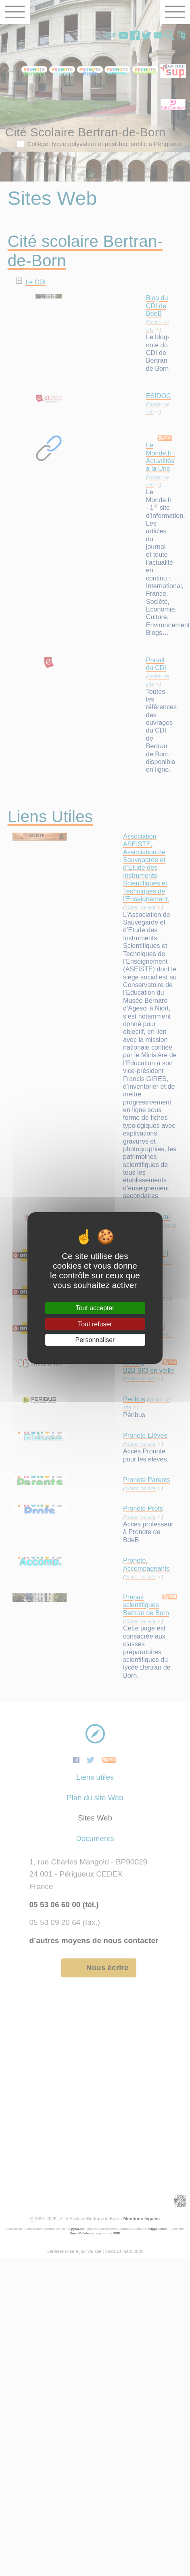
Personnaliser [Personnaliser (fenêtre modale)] (95, 1339)
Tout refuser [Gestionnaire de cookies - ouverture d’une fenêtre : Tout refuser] (95, 1324)
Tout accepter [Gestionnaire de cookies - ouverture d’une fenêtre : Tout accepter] (94, 1308)
